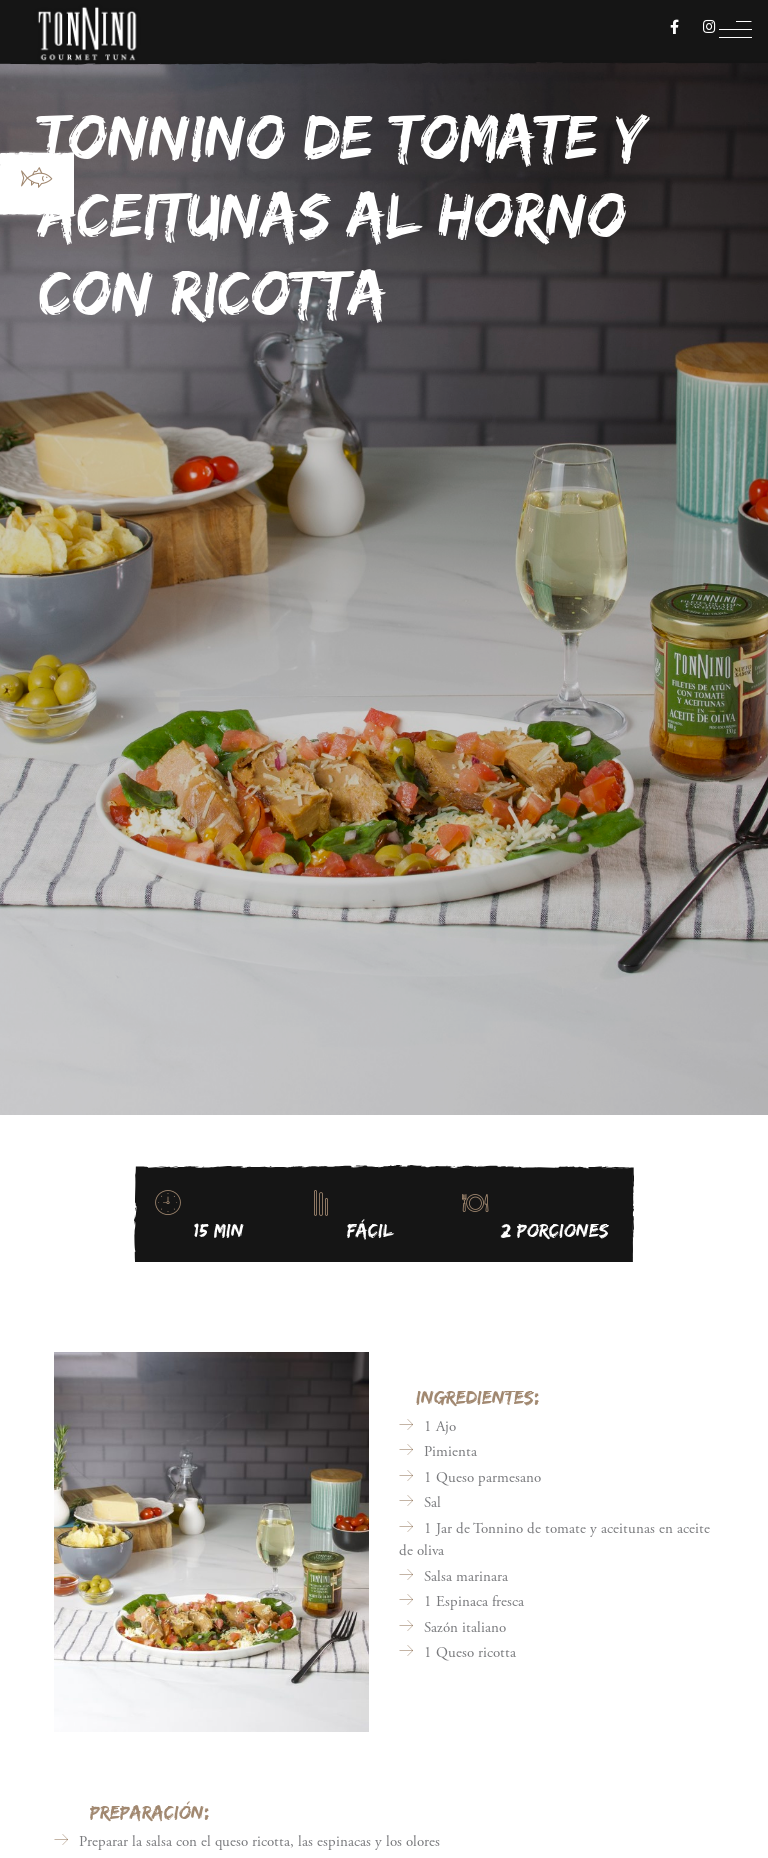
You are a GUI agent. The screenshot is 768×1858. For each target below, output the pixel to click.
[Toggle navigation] (735, 34)
